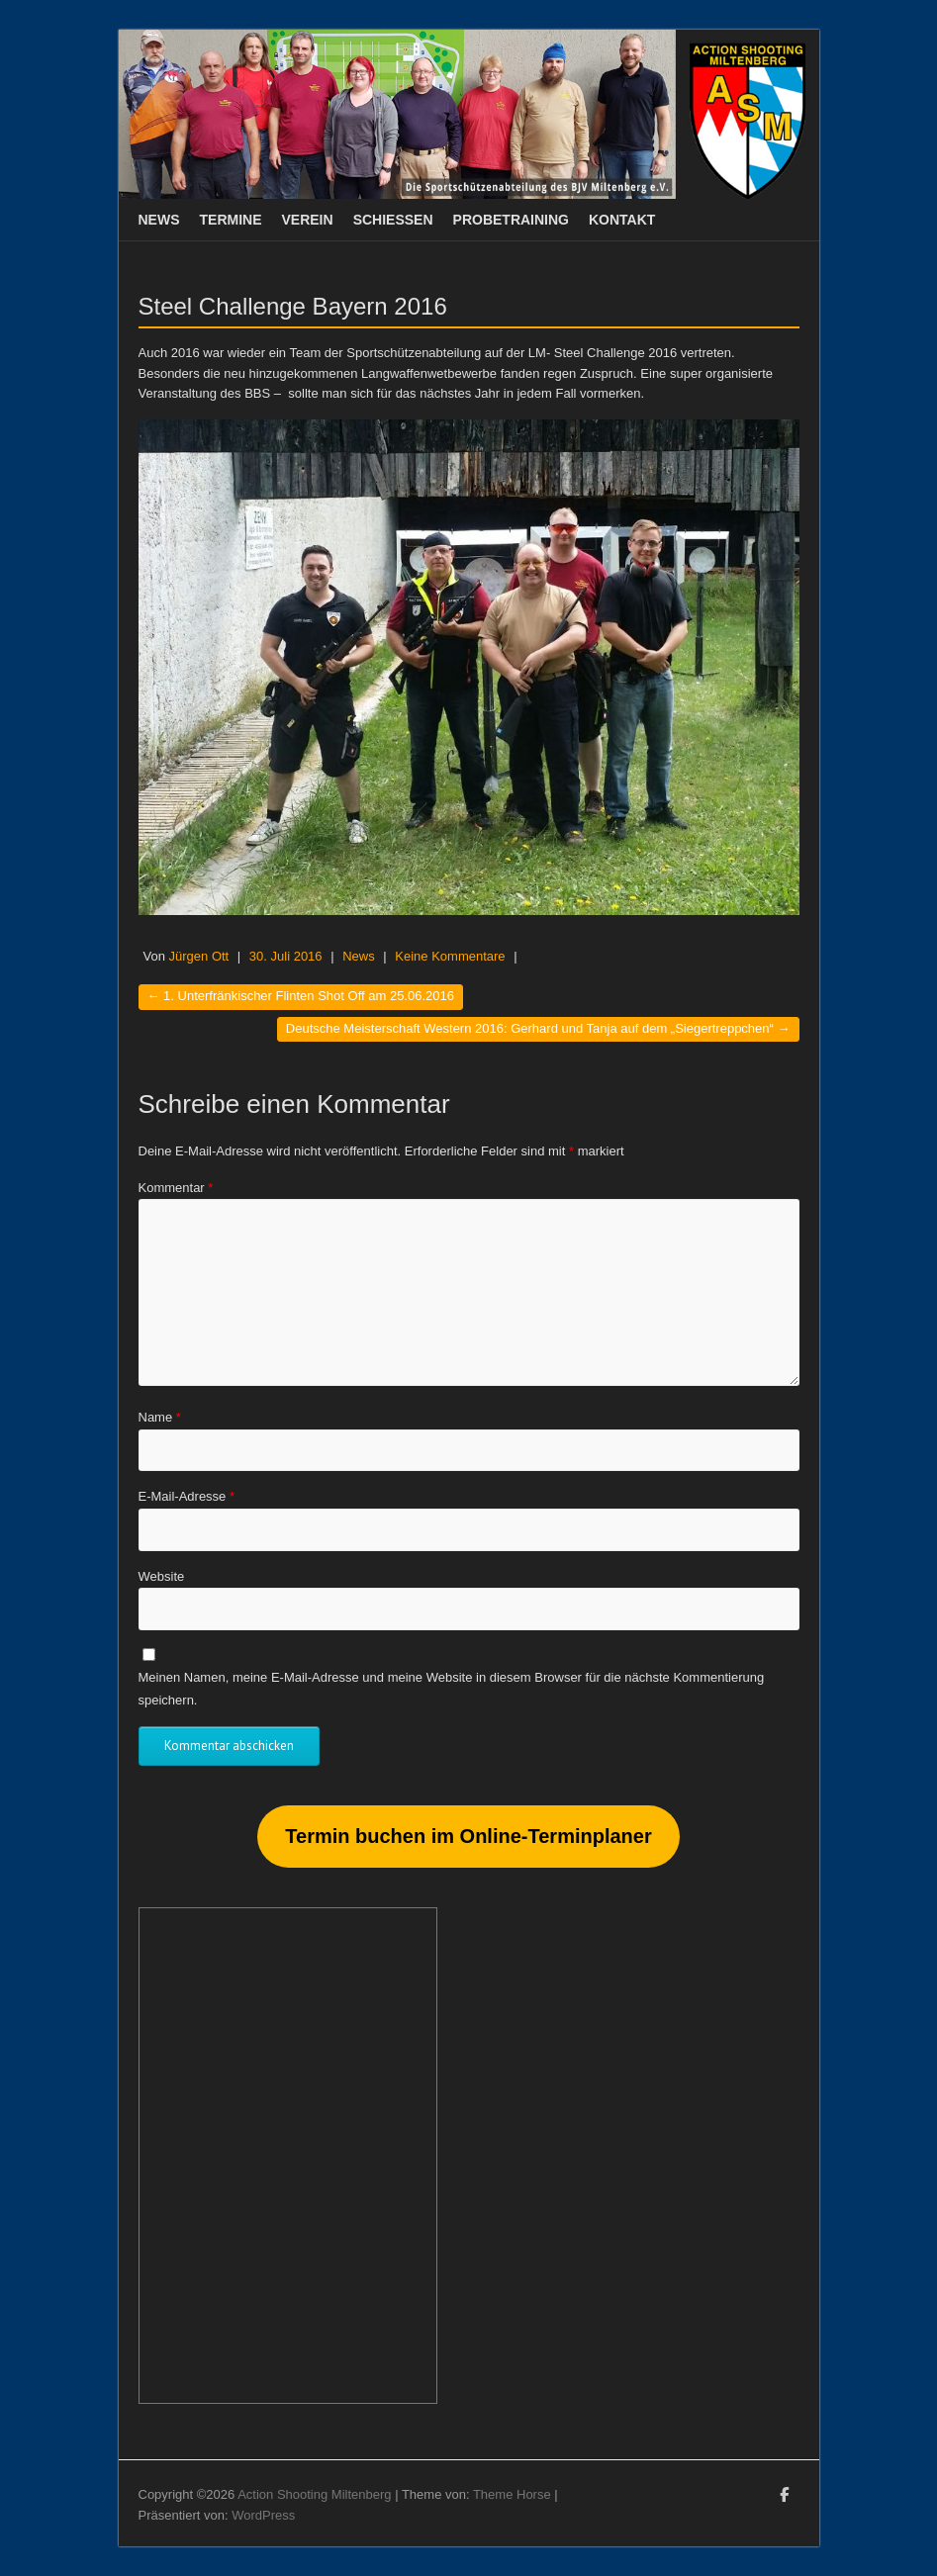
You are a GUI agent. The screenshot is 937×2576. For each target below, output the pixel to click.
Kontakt (622, 220)
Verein (307, 220)
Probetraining (511, 220)
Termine (231, 220)
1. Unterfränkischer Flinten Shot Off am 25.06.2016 (300, 995)
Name (160, 1417)
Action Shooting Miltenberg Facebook (784, 2498)
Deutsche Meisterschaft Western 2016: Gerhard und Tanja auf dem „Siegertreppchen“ (538, 1028)
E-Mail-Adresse (187, 1496)
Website (162, 1576)
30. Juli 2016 (286, 956)
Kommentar (176, 1187)
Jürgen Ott (199, 956)
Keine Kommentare (450, 956)
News (159, 220)
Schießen (393, 220)
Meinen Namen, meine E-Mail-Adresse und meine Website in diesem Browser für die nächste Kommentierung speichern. (452, 1688)
